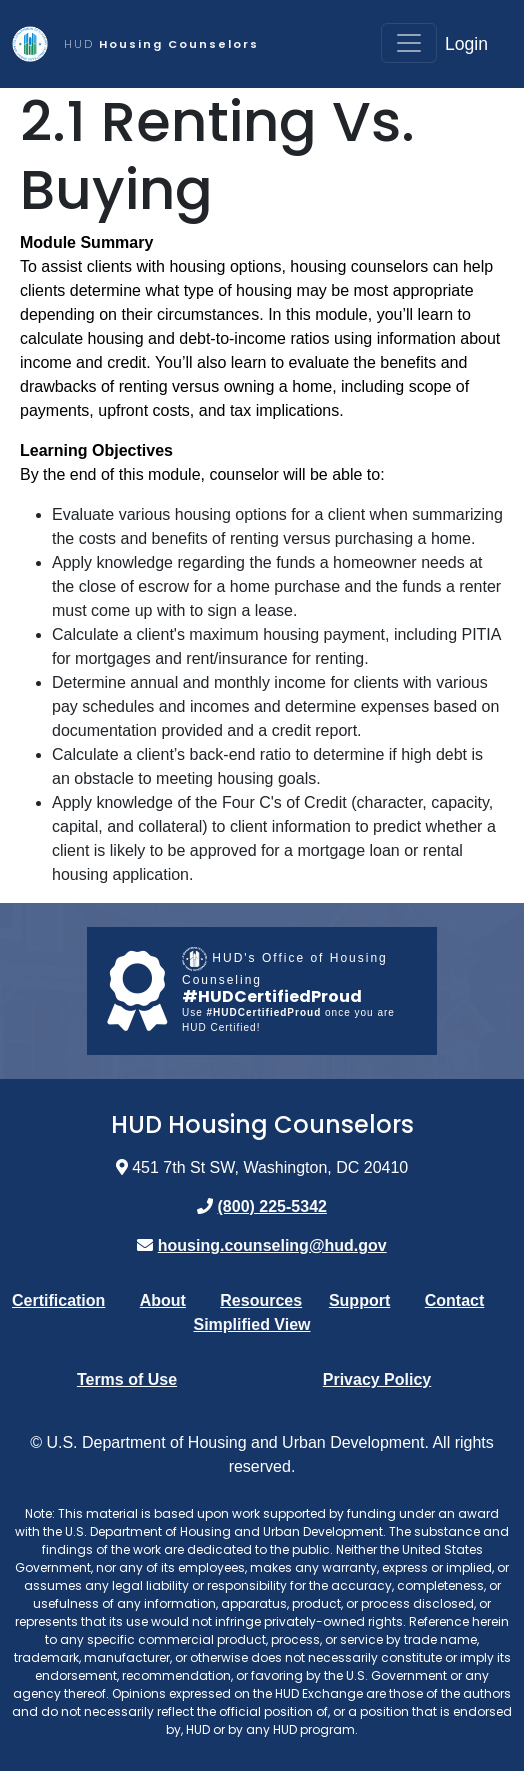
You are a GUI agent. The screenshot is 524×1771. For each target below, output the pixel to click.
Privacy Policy (377, 1379)
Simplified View (251, 1324)
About (163, 1300)
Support (359, 1300)
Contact (455, 1300)
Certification (58, 1300)
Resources (261, 1300)
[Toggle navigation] (409, 43)
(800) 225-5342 (272, 1206)
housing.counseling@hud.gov (272, 1245)
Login (466, 44)
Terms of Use (127, 1379)
